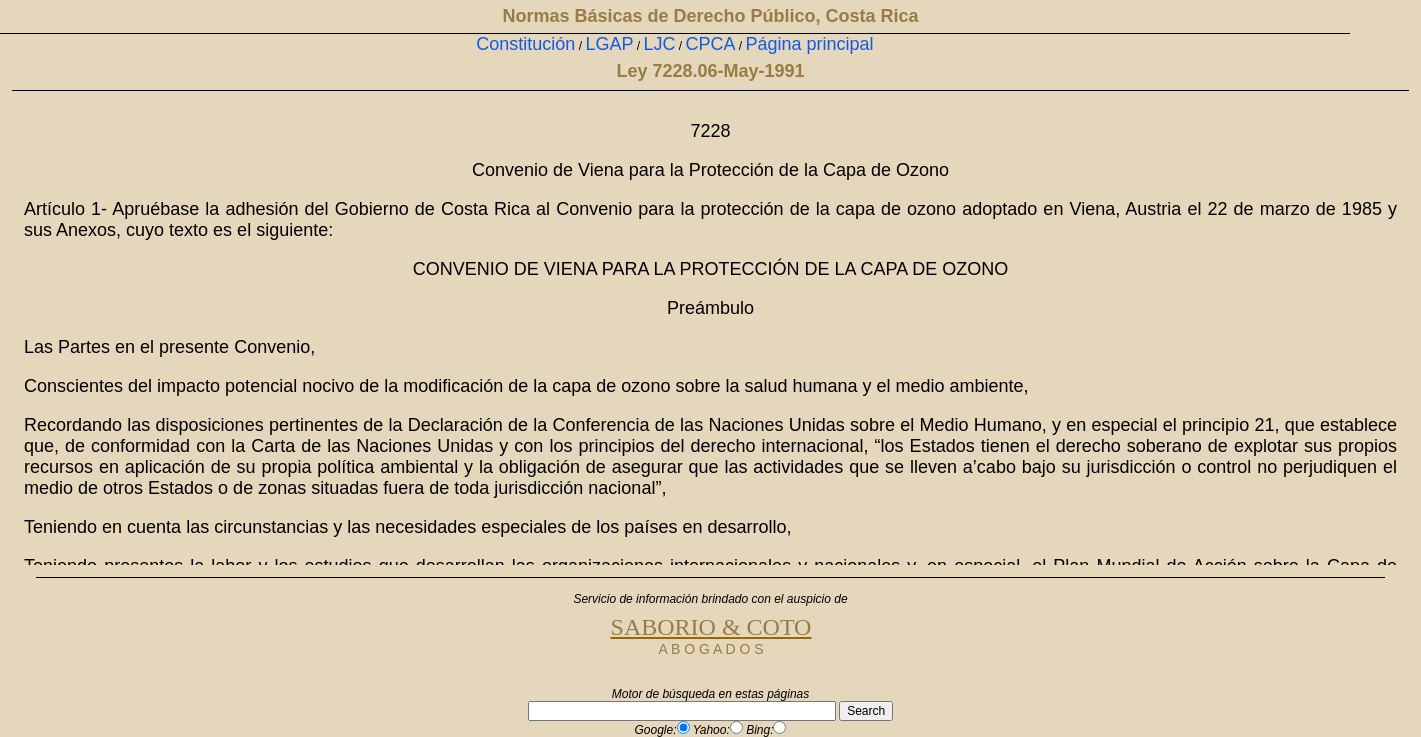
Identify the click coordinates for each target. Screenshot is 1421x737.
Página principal (810, 44)
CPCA (710, 44)
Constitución (525, 44)
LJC (659, 44)
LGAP (609, 44)
